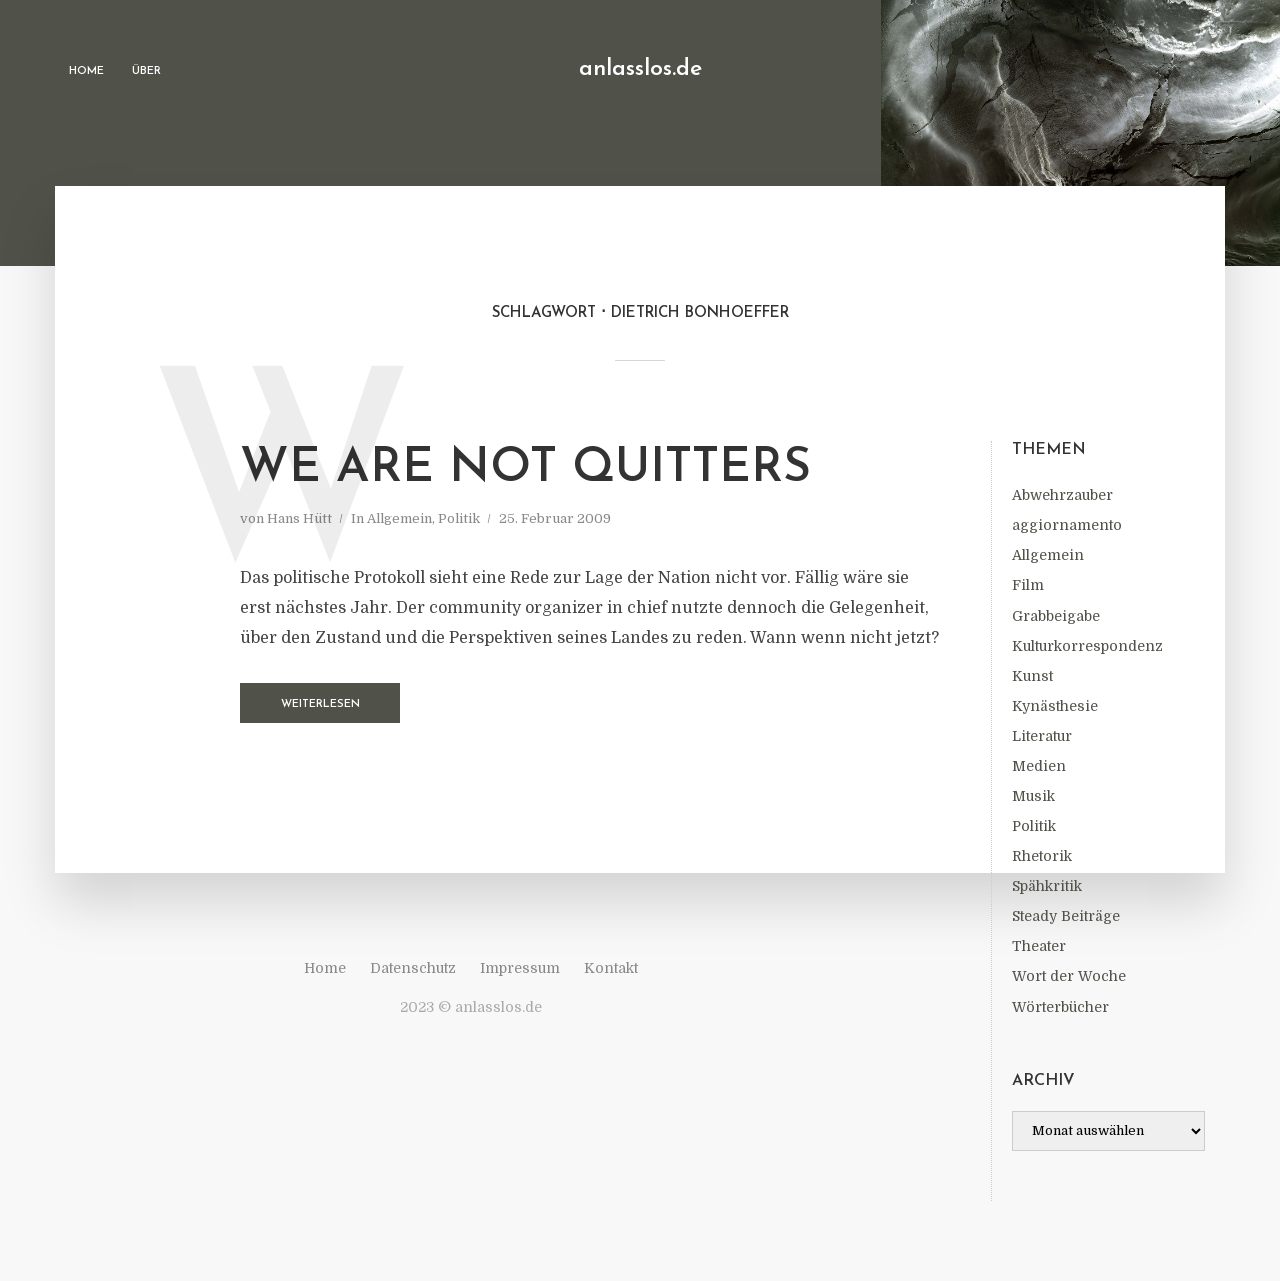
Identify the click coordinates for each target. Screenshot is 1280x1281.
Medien (1039, 766)
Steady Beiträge (1066, 916)
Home (86, 71)
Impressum (520, 968)
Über (146, 71)
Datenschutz (413, 968)
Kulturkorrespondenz (1087, 646)
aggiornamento (1067, 525)
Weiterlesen (320, 704)
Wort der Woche (1069, 976)
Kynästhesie (1055, 706)
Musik (1033, 796)
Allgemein (1048, 555)
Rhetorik (1042, 856)
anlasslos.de (640, 69)
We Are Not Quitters (525, 469)
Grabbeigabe (1056, 616)
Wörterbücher (1060, 1007)
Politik (1034, 826)
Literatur (1042, 736)
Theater (1039, 946)
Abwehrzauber (1062, 495)
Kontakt (611, 968)
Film (1028, 585)
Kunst (1032, 676)
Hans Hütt (299, 518)
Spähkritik (1047, 886)
